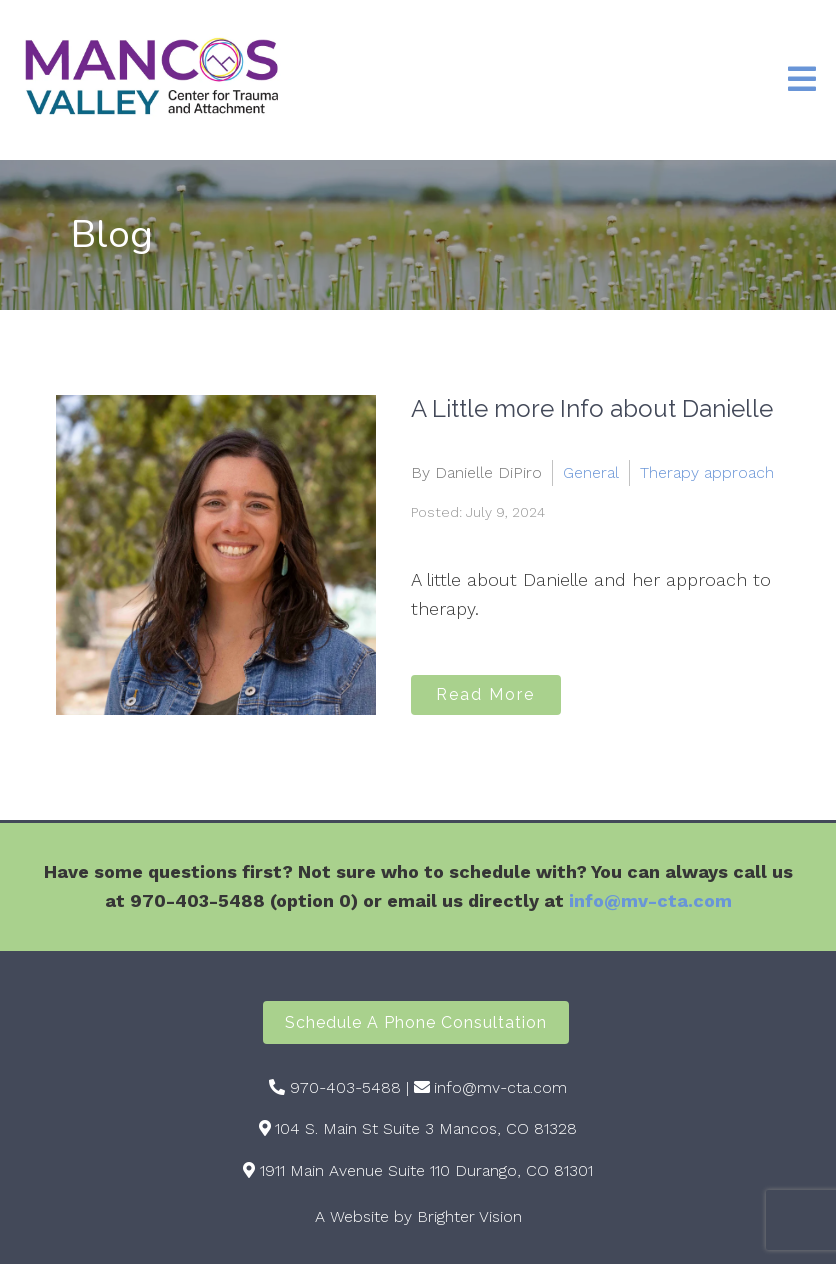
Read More (485, 694)
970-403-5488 (345, 1087)
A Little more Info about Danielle (592, 408)
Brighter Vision (469, 1216)
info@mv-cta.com (650, 900)
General (591, 472)
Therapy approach (707, 472)
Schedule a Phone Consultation (416, 1022)
